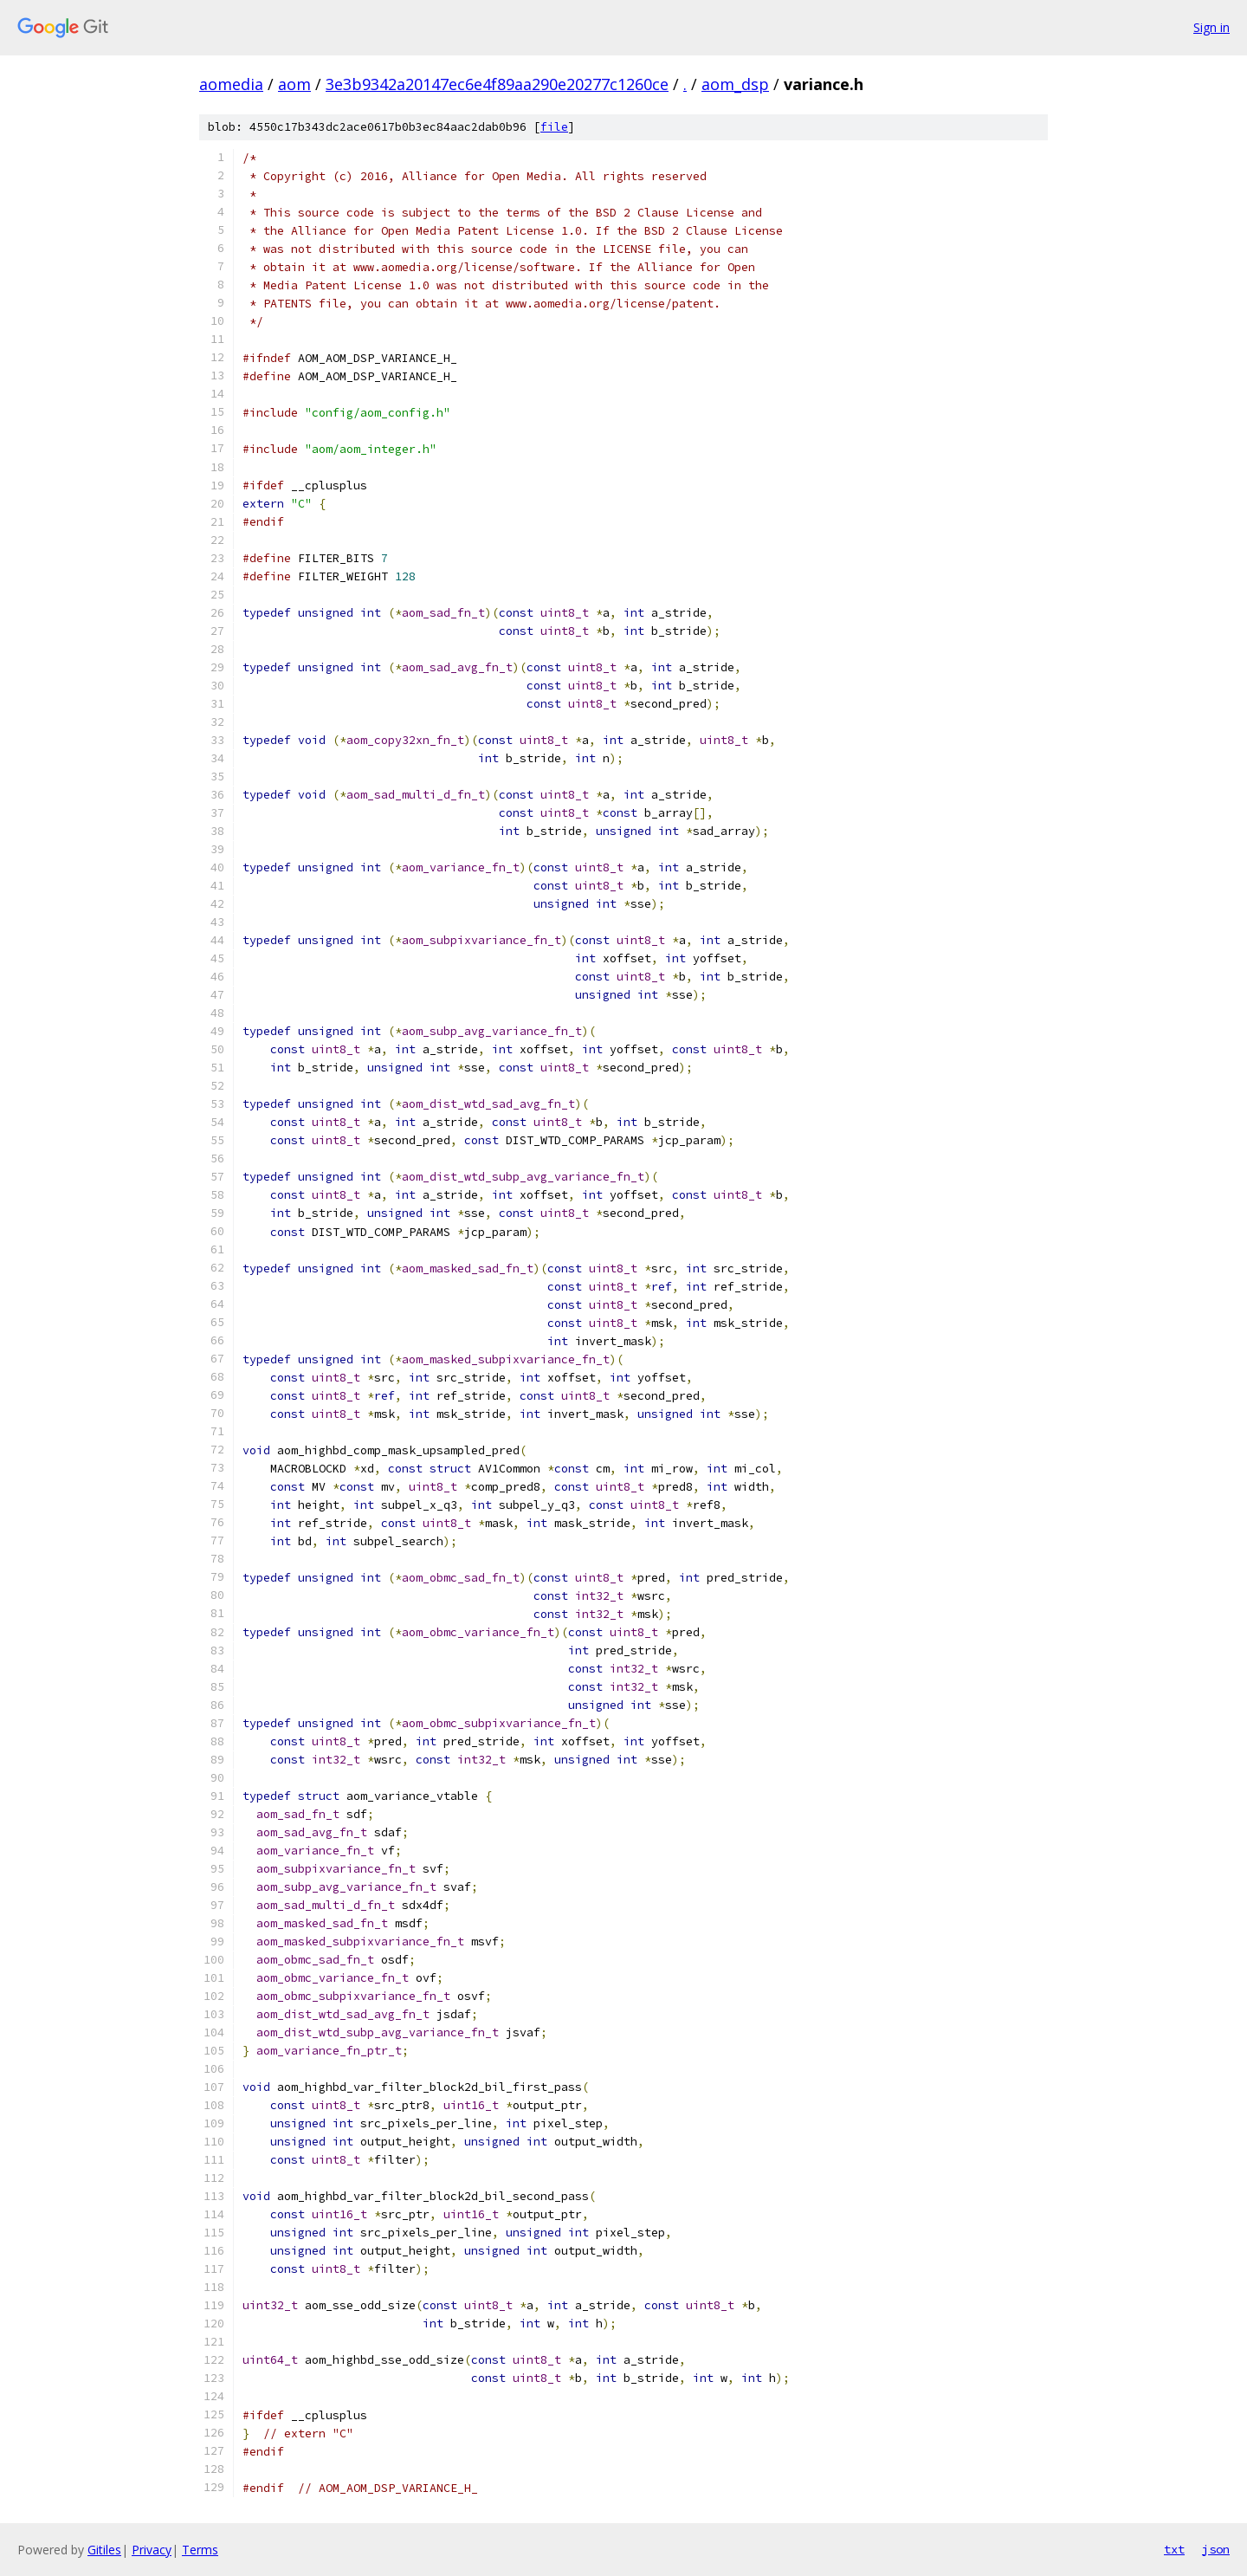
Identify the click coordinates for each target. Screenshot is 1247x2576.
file (554, 127)
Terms (200, 2549)
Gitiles (104, 2549)
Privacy (151, 2549)
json (1216, 2549)
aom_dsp (735, 84)
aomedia (231, 84)
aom (294, 84)
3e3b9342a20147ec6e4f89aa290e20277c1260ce (497, 84)
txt (1174, 2549)
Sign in (1211, 27)
